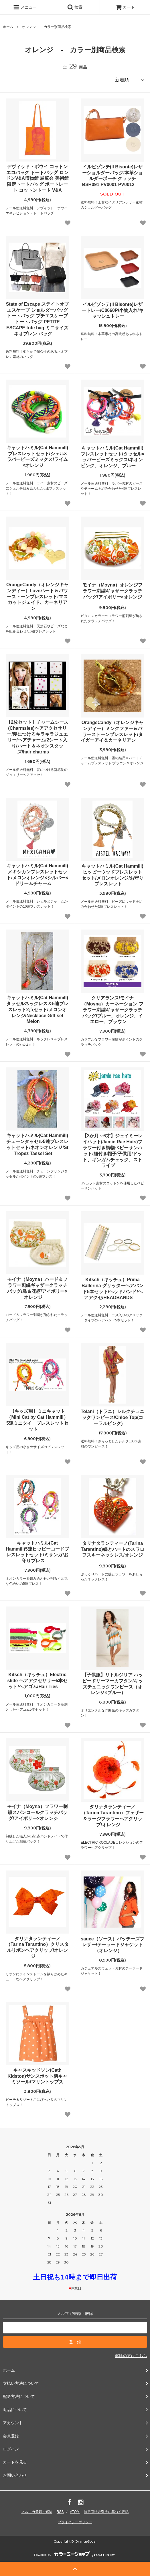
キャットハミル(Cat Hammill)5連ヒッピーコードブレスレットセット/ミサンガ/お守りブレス (37, 1552)
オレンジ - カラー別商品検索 (46, 27)
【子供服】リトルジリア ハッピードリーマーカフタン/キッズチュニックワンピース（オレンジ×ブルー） (112, 1683)
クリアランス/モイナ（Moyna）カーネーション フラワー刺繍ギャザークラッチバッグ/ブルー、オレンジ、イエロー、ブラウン (112, 1009)
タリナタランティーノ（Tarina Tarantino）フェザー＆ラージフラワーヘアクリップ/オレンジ (112, 1815)
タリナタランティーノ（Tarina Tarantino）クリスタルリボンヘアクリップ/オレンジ (37, 1947)
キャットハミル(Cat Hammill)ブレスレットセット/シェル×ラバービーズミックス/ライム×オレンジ (37, 456)
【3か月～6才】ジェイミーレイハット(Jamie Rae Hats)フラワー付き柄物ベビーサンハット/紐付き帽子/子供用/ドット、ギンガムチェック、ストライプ (112, 1150)
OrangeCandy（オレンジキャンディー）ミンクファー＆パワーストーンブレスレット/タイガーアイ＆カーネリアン (112, 731)
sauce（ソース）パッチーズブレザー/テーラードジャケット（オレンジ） (112, 1944)
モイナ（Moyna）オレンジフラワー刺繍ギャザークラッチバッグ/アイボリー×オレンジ (112, 591)
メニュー (25, 7)
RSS (60, 2512)
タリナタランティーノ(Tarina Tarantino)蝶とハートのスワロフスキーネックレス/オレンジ (112, 1550)
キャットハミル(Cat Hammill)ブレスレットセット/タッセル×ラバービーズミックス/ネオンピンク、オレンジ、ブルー (112, 457)
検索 (75, 7)
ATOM (75, 2512)
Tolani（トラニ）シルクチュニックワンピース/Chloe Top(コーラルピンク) (112, 1417)
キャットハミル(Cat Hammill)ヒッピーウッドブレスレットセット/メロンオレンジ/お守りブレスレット (113, 875)
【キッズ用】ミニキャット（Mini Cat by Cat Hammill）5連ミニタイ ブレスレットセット (37, 1420)
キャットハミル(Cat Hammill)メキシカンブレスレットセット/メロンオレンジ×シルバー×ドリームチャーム (37, 874)
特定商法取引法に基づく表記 (106, 2512)
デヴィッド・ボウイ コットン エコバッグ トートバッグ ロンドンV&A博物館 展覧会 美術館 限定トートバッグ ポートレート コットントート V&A (37, 178)
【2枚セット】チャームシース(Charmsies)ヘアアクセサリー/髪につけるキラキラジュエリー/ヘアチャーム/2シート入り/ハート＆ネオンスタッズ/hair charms (37, 737)
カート (125, 7)
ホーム (8, 27)
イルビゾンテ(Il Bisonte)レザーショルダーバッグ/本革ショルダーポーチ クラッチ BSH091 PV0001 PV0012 (112, 175)
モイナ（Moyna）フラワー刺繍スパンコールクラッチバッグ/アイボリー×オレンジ (37, 1812)
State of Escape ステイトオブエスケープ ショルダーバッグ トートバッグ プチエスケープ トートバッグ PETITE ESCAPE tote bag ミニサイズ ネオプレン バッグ (37, 319)
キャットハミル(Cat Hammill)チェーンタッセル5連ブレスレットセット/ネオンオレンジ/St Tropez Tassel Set (37, 1144)
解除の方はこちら (131, 2355)
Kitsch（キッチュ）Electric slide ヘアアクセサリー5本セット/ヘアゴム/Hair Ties (37, 1680)
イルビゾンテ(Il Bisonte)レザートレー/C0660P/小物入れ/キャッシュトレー (112, 310)
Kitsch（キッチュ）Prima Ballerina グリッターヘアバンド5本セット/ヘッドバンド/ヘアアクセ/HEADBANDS (112, 1288)
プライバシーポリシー (75, 2522)
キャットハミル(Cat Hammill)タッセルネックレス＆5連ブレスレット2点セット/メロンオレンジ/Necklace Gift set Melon (37, 1009)
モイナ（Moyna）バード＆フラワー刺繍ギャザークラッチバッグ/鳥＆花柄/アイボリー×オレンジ (37, 1288)
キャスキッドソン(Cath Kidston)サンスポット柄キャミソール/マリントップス (37, 2076)
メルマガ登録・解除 (36, 2512)
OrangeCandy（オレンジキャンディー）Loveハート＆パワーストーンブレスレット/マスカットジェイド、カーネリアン (37, 596)
